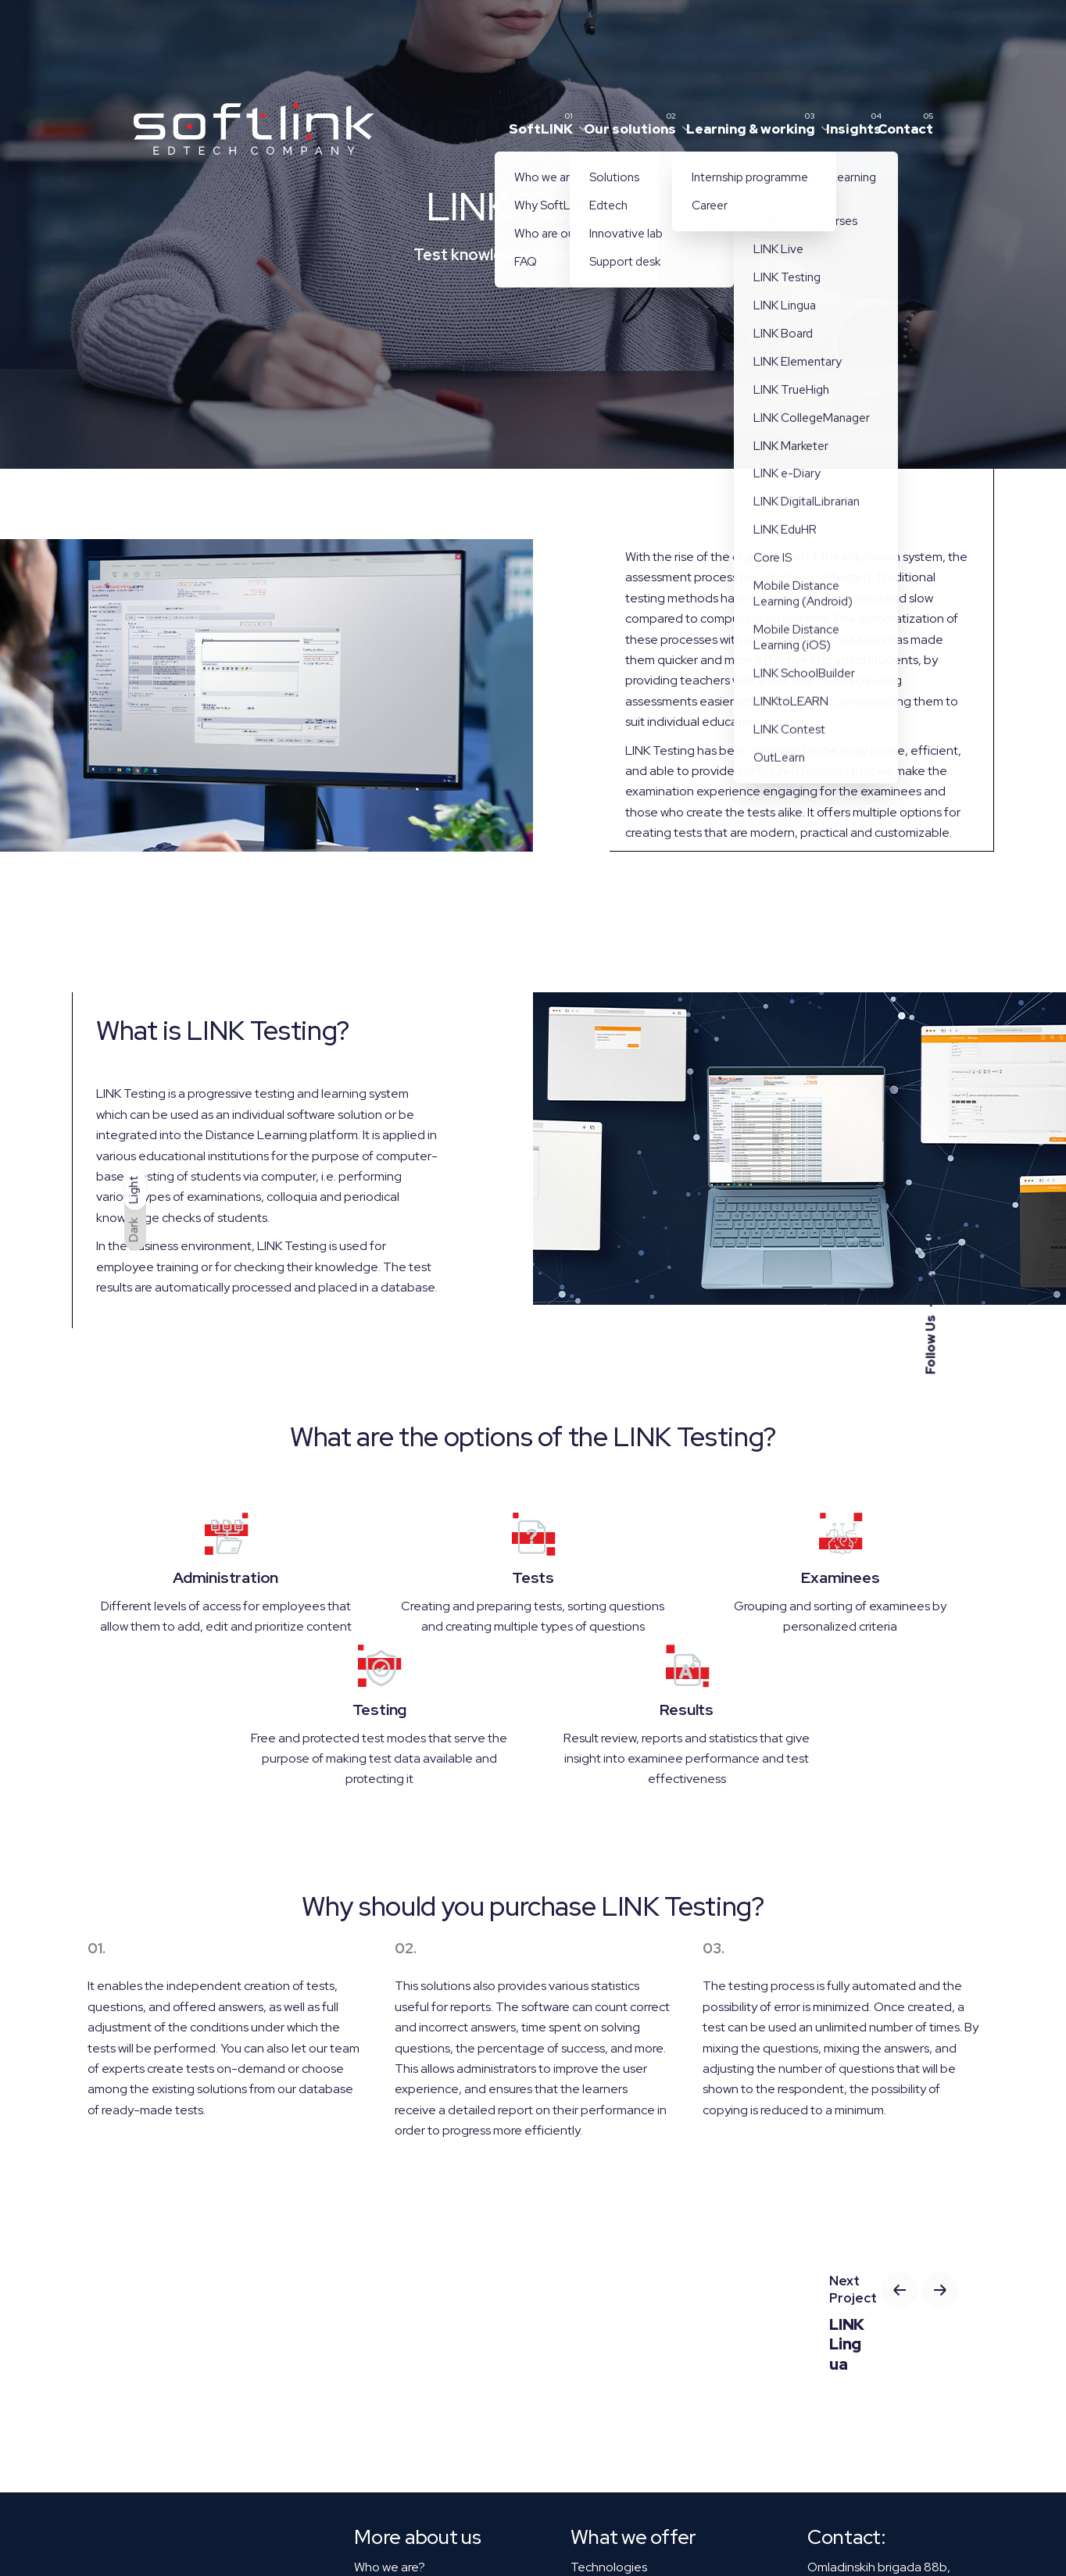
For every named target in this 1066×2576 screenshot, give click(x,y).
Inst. (930, 1276)
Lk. (930, 1229)
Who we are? (389, 2567)
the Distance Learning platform (271, 1135)
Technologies (609, 2567)
